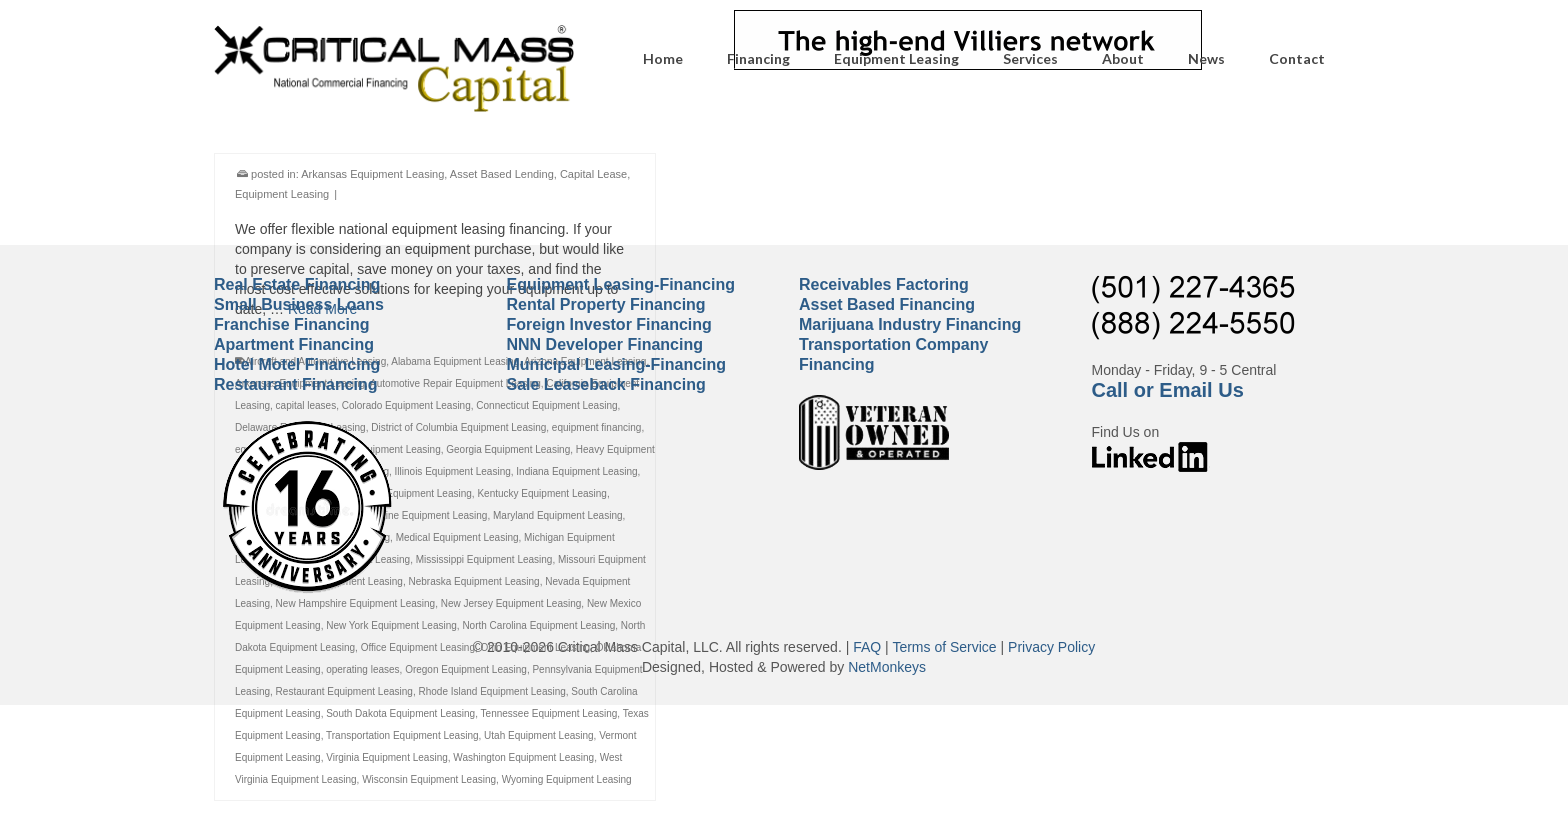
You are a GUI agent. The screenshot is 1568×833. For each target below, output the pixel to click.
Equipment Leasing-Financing (621, 284)
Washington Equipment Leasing (523, 760)
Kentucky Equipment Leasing (542, 496)
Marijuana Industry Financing (910, 324)
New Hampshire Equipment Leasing (356, 606)
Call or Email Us (1168, 390)
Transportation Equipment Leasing (402, 738)
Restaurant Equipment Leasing (344, 694)
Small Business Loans (299, 304)
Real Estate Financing (297, 284)
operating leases (362, 672)
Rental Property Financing (606, 304)
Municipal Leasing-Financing (617, 364)
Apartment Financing (294, 344)
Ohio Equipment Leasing (536, 650)
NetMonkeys (887, 667)
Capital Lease (593, 177)
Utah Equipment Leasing (539, 738)
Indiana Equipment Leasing (576, 474)
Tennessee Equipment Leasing (549, 716)
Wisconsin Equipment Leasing (429, 782)
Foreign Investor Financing (609, 324)
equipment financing (597, 430)
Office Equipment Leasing (418, 650)
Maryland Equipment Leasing (558, 518)
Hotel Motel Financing (297, 364)
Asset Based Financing (887, 304)
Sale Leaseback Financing (606, 384)
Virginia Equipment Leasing (387, 760)
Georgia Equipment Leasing (508, 452)
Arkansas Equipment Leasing (372, 177)
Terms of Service (944, 647)
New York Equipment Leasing (391, 628)
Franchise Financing (292, 324)
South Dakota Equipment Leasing (400, 716)
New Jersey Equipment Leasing (511, 606)
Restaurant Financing (296, 384)
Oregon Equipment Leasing (466, 672)
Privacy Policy (1051, 647)
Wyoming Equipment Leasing (567, 782)
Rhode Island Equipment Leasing (491, 694)
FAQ (867, 647)
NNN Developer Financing (605, 344)
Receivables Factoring (884, 284)
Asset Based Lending (502, 177)
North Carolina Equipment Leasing (538, 628)
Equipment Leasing (282, 197)
